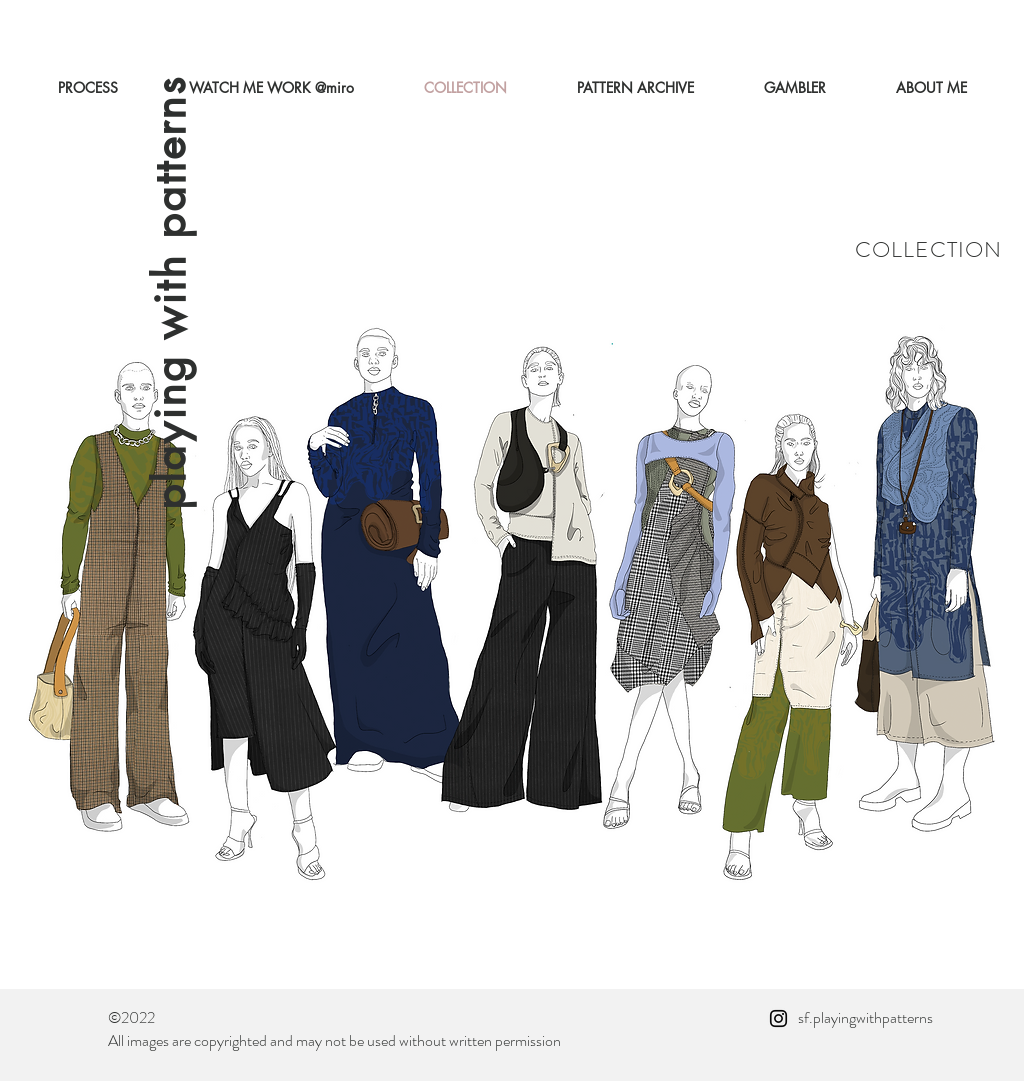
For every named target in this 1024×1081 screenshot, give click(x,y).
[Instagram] (778, 1018)
